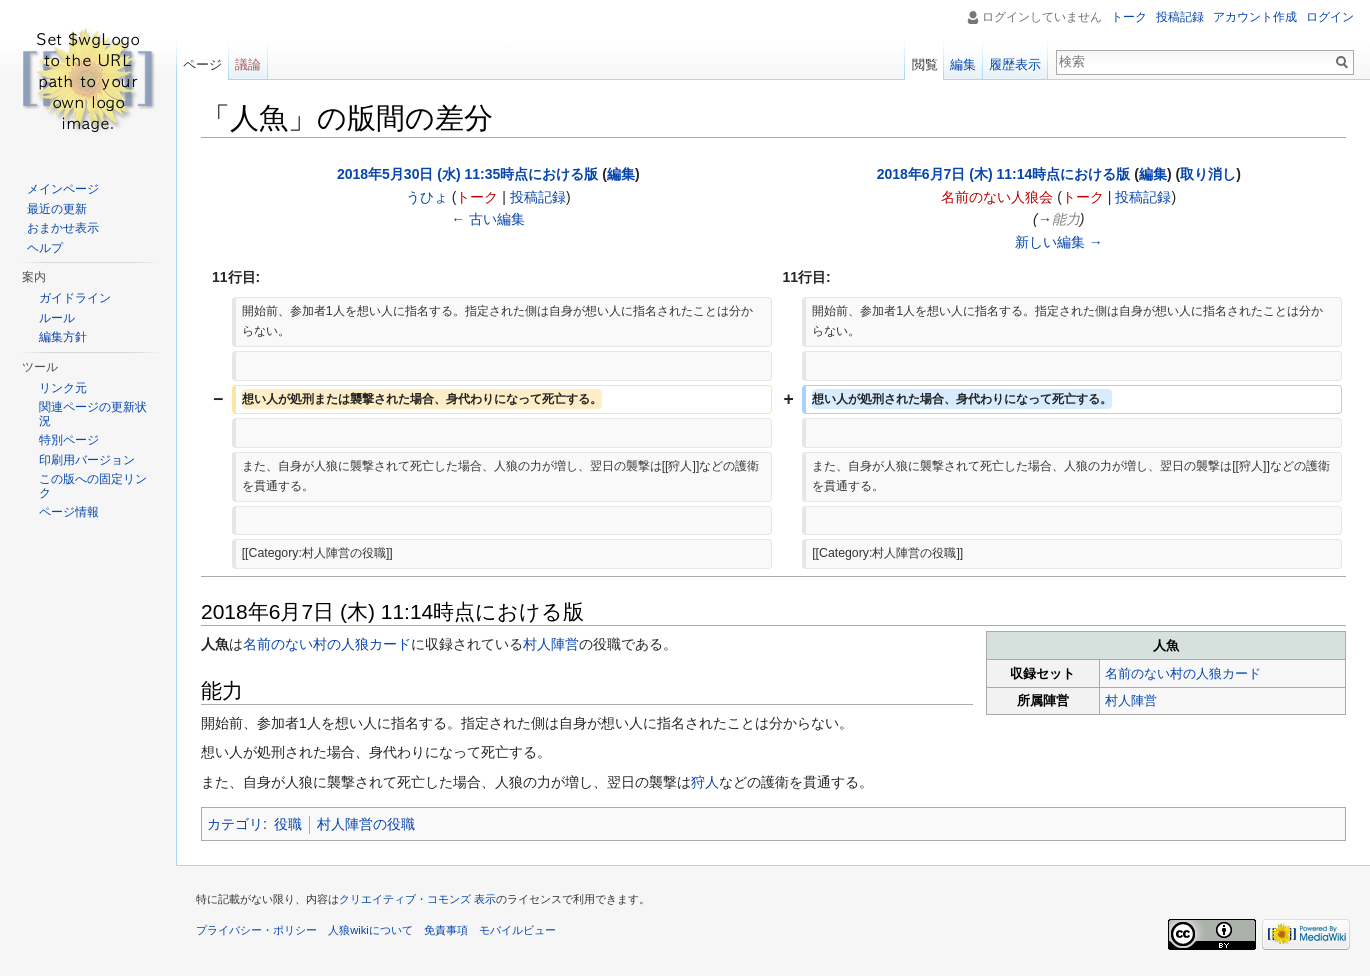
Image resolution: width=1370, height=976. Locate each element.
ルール (57, 318)
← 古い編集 (488, 219)
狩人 (705, 782)
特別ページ (69, 440)
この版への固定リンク (93, 486)
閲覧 (925, 64)
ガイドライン (75, 298)
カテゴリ (235, 824)
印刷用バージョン (87, 460)
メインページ (63, 189)
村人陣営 (1131, 700)
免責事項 (446, 930)
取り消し (1208, 174)
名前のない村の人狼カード (1183, 673)
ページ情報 (69, 512)
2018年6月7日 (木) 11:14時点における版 (1004, 174)
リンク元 (63, 388)
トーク (477, 197)
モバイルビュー (517, 930)
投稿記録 (538, 197)
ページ (202, 64)
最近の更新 (57, 209)
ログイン (1330, 17)
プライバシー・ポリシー (256, 930)
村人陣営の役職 (366, 824)
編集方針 (63, 337)
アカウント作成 (1255, 17)
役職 (288, 824)
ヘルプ (45, 248)
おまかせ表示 (63, 228)
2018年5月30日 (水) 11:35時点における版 (467, 174)
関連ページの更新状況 (93, 414)
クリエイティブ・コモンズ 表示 (417, 899)
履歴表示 (1015, 64)
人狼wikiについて (370, 930)
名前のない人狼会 (997, 197)
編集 (621, 174)
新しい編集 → (1059, 242)
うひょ (427, 197)
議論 (248, 64)
